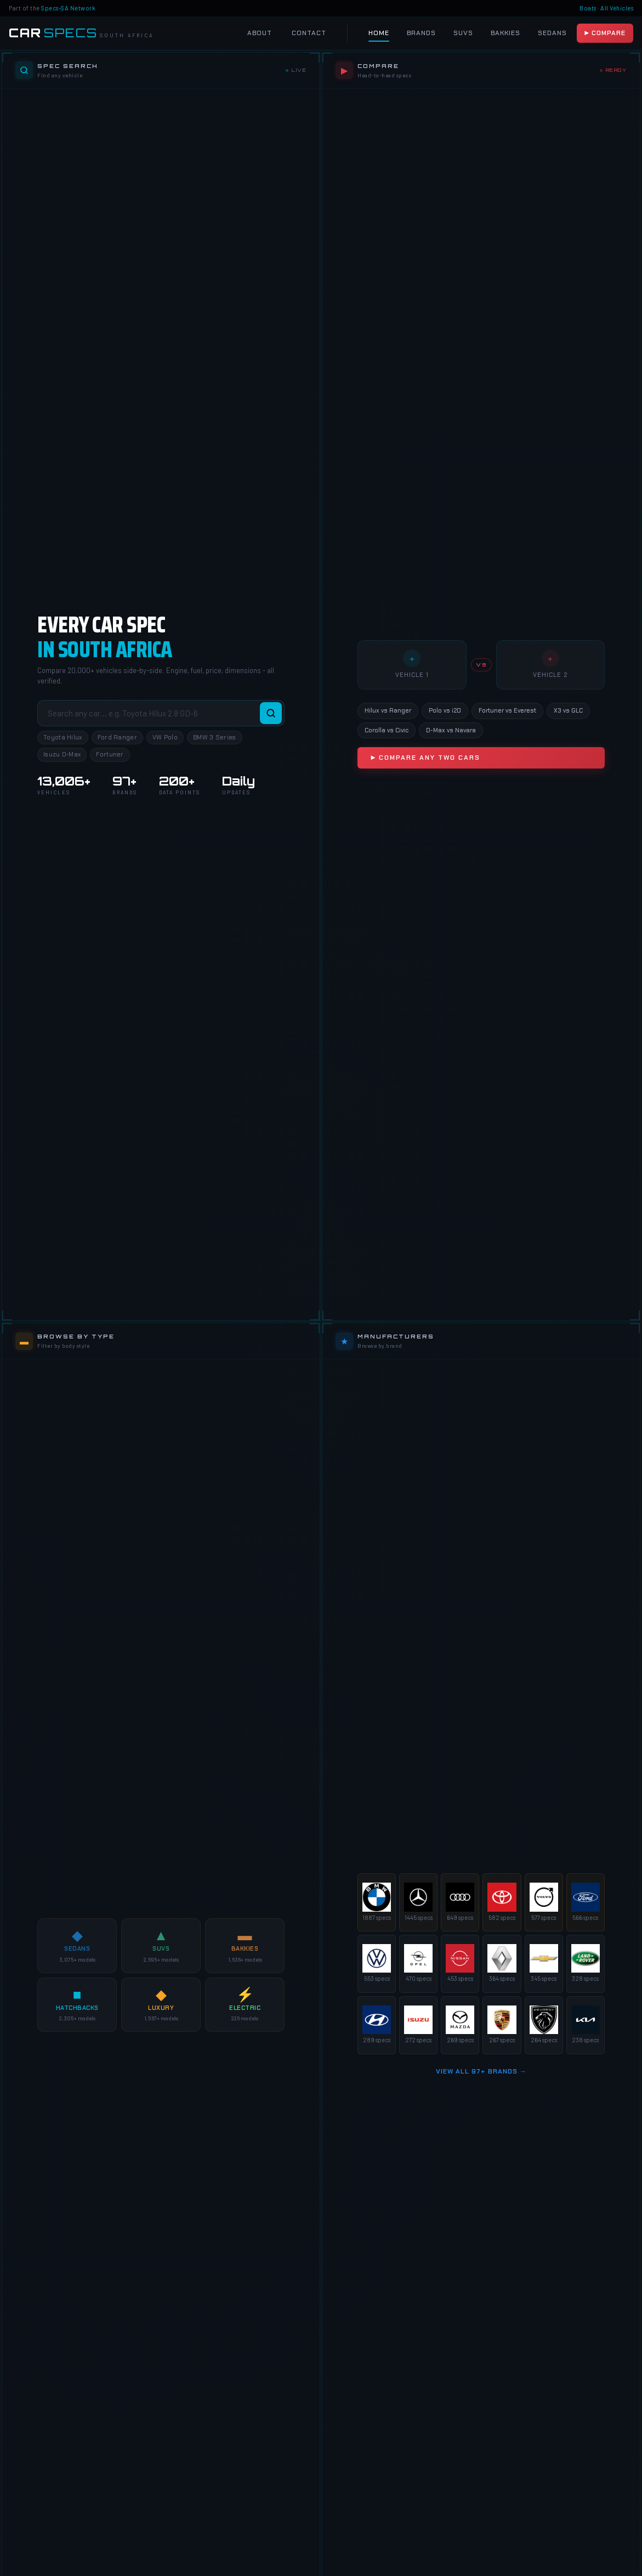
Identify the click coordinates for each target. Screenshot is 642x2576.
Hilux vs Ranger (388, 710)
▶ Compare (605, 33)
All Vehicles (616, 8)
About (259, 33)
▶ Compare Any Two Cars (425, 757)
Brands (421, 33)
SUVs (463, 33)
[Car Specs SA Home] (81, 33)
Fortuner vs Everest (507, 710)
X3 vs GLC (568, 710)
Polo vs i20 (445, 710)
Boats (587, 8)
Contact (309, 33)
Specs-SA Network (68, 8)
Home (378, 33)
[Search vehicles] (161, 713)
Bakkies (505, 33)
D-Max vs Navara (451, 730)
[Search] (271, 713)
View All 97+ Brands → (481, 2071)
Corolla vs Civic (386, 730)
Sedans (552, 33)
